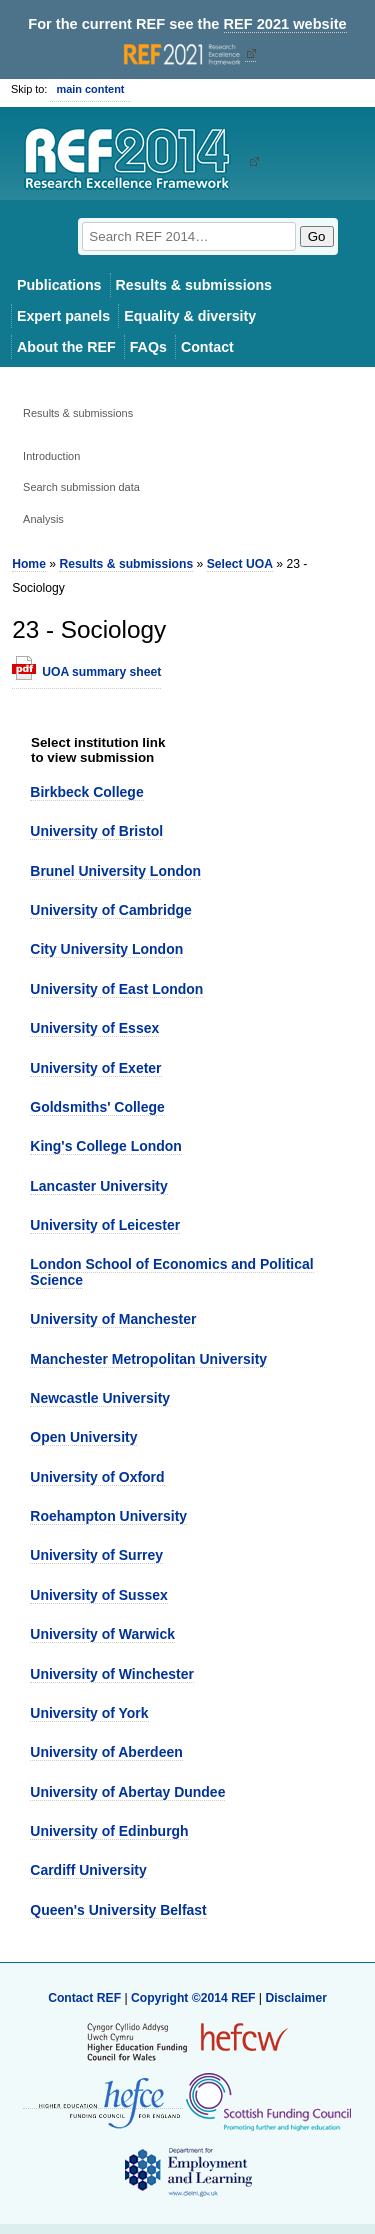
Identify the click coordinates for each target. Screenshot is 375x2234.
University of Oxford (97, 1477)
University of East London (116, 989)
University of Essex (94, 1028)
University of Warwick (102, 1634)
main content (90, 89)
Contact (207, 347)
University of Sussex (98, 1595)
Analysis (43, 519)
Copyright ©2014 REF (195, 1998)
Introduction (51, 456)
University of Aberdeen (106, 1752)
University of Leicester (105, 1225)
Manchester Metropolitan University (148, 1359)
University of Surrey (96, 1555)
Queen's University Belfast (118, 1910)
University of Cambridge (110, 910)
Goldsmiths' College (97, 1107)
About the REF (66, 347)
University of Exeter (95, 1068)
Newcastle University (100, 1398)
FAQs (148, 347)
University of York (89, 1713)
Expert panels (63, 316)
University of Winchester (112, 1674)
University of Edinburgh (109, 1831)
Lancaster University (98, 1186)
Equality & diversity (190, 316)
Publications (59, 285)
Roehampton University (108, 1516)
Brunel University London (115, 871)
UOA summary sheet (101, 672)
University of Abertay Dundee (127, 1792)
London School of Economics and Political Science (171, 1271)
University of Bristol (96, 831)
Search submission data (81, 487)
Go (317, 236)
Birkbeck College (86, 792)
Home (29, 564)
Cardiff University (88, 1870)
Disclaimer (296, 1998)
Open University (83, 1437)
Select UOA (240, 564)
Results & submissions (194, 285)
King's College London (106, 1146)
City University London (106, 949)
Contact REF (84, 1998)
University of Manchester (113, 1319)
